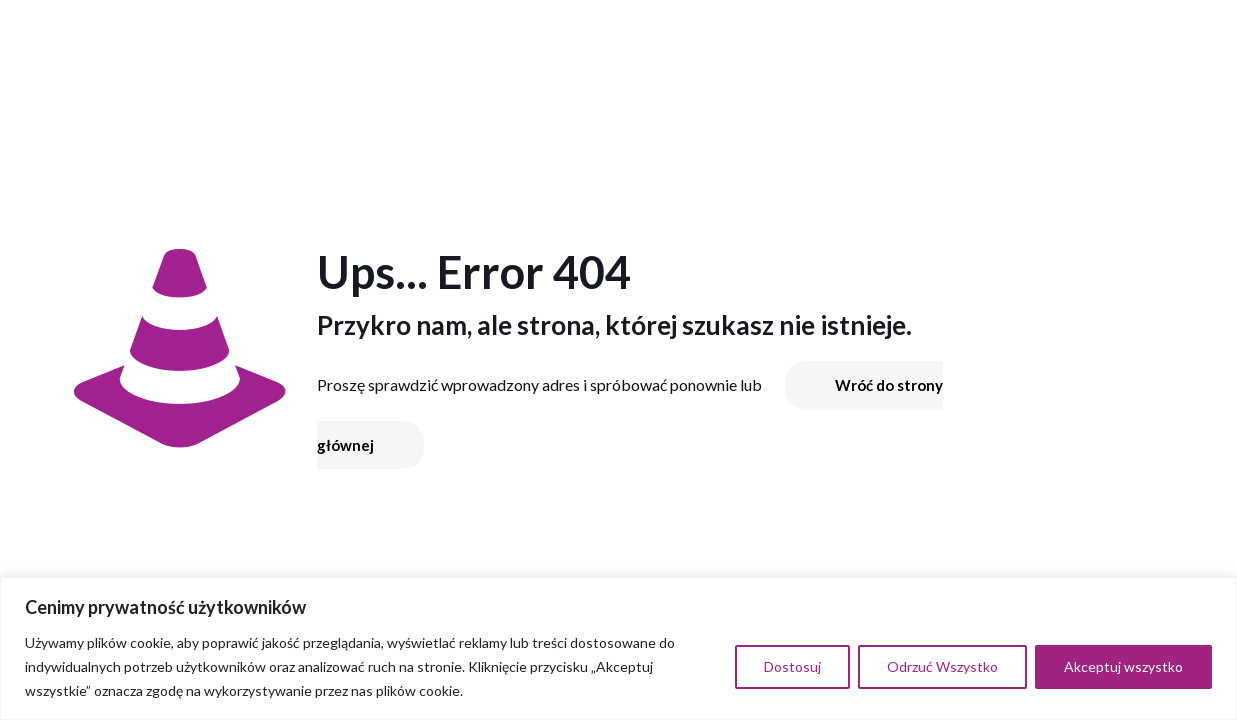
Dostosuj (792, 666)
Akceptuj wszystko (1123, 666)
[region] (618, 648)
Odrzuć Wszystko (942, 666)
